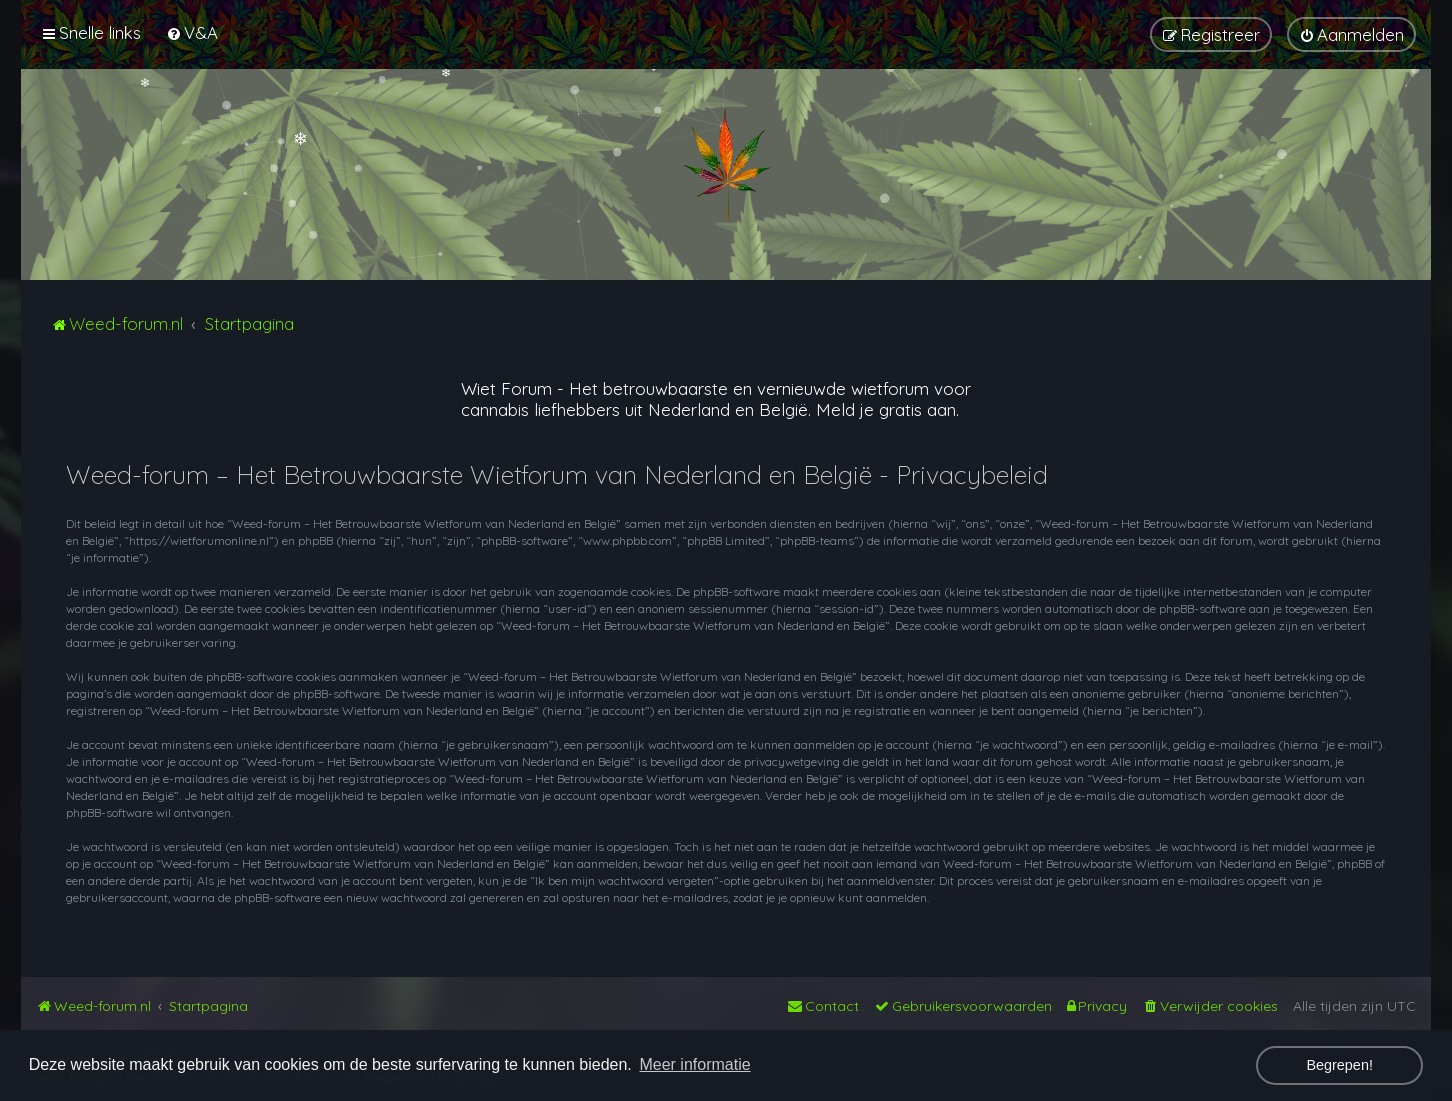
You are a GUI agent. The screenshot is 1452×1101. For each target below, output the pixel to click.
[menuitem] (192, 32)
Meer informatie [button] (694, 1064)
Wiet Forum (506, 388)
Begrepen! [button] (1339, 1065)
